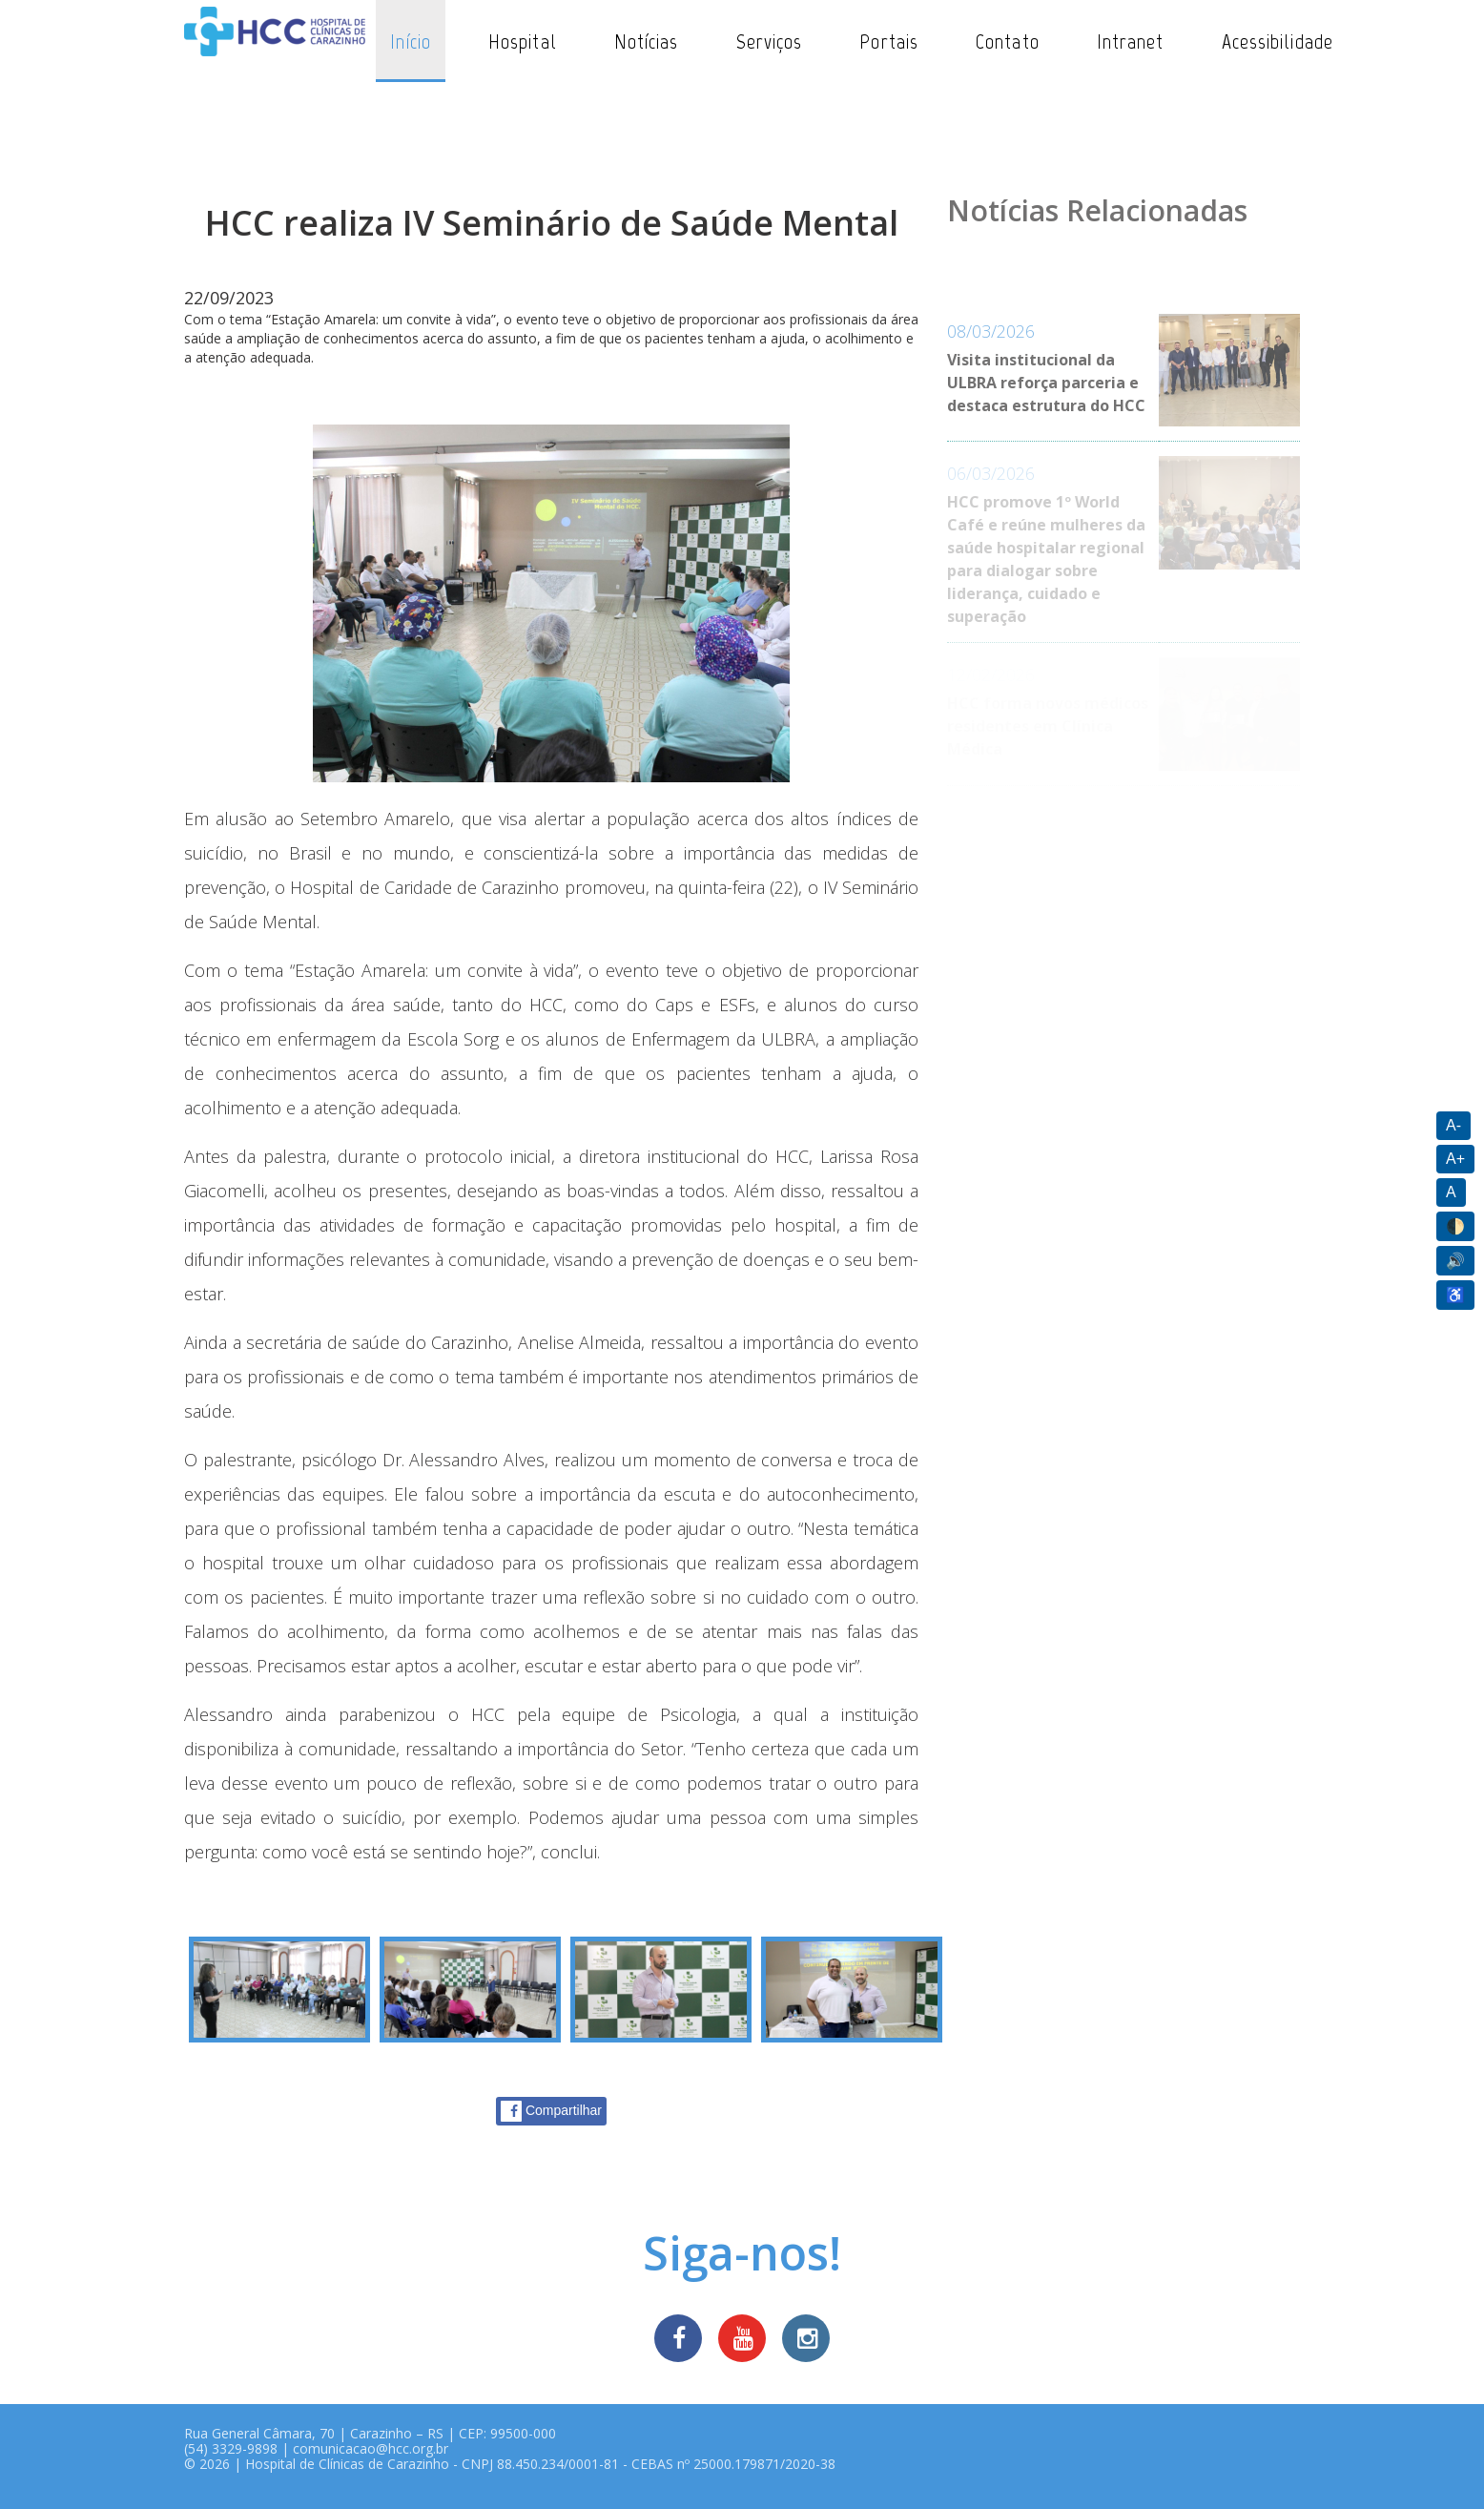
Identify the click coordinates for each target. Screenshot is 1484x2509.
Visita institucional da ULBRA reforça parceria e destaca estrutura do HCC (1046, 382)
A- (1453, 1125)
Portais (888, 41)
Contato (1008, 41)
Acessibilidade (1277, 41)
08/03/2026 (991, 331)
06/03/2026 (991, 473)
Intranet (1131, 41)
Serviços (769, 41)
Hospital (522, 41)
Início (410, 41)
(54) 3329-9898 (231, 2448)
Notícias (646, 41)
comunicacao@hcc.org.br (370, 2448)
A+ (1455, 1159)
